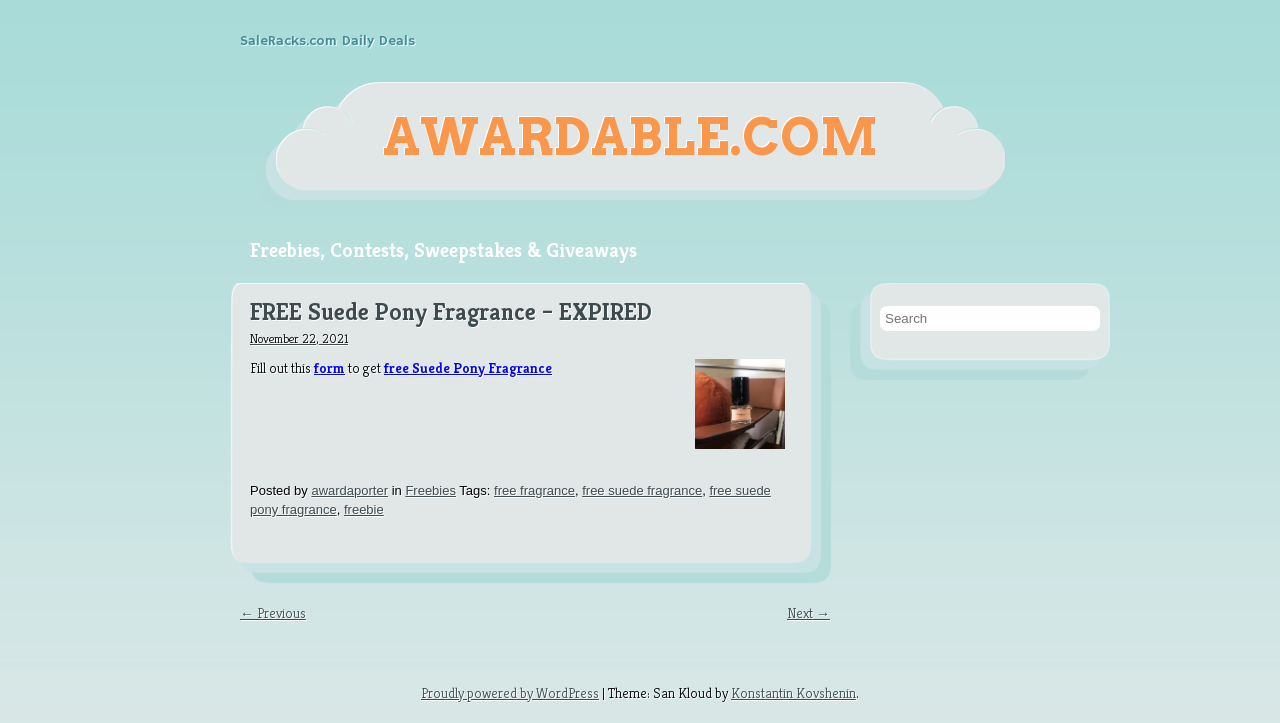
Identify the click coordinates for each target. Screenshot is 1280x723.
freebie (364, 509)
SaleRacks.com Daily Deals (327, 41)
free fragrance (534, 490)
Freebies (430, 490)
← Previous (273, 613)
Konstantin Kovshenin (793, 693)
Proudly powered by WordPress (510, 693)
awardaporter (349, 490)
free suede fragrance (642, 490)
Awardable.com (630, 137)
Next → (808, 613)
